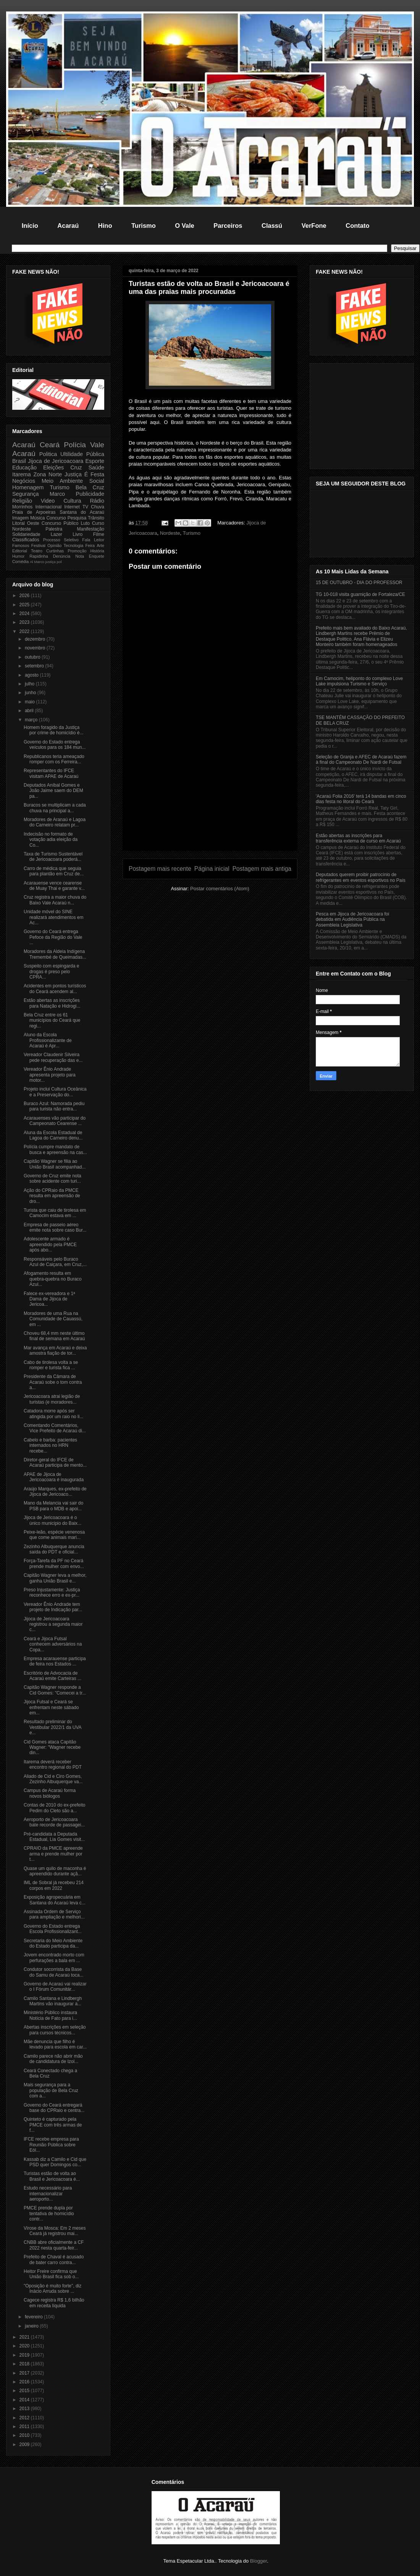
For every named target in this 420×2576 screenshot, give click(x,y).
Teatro (36, 551)
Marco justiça (45, 562)
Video (48, 501)
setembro (35, 666)
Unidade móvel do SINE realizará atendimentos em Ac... (53, 917)
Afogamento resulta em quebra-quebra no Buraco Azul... (53, 1279)
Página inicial (211, 868)
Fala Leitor (93, 539)
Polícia (75, 445)
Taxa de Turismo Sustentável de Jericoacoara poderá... (53, 856)
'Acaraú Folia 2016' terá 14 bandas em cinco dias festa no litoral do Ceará (361, 799)
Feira (90, 545)
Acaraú (68, 225)
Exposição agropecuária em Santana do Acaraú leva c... (55, 1899)
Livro (77, 534)
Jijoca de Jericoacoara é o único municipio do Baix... (52, 1520)
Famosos (20, 545)
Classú (272, 225)
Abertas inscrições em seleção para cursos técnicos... (55, 2029)
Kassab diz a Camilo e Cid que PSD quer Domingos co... (55, 2162)
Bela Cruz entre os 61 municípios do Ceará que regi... (52, 1020)
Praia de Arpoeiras (33, 512)
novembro (36, 648)
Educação (24, 467)
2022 (25, 631)
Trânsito (96, 518)
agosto (32, 675)
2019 (25, 2355)
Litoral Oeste (25, 523)
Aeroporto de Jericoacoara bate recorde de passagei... (54, 1822)
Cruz (76, 467)
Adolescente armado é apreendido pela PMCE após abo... (50, 1244)
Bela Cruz (90, 487)
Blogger (258, 2561)
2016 (25, 2381)
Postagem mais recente (160, 868)
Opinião (54, 545)
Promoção (77, 551)
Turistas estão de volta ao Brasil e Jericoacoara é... (52, 2176)
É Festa (94, 474)
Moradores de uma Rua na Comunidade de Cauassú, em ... (53, 1319)
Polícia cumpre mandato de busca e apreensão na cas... (55, 1149)
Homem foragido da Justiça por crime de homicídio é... (53, 730)
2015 (25, 2390)
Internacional (48, 507)
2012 (25, 2417)
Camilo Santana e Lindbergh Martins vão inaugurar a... (53, 2001)
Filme (98, 534)
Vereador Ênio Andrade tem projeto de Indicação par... (53, 1607)
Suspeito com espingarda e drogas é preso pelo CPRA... (51, 971)
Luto (85, 523)
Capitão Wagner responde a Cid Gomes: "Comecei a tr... (55, 1690)
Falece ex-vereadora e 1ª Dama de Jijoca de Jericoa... (49, 1299)
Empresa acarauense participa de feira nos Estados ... (55, 1661)
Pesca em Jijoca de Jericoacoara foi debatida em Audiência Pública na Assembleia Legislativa (352, 919)
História (97, 551)
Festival (38, 545)
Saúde (96, 467)
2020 (25, 2346)
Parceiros (227, 225)
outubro (33, 657)
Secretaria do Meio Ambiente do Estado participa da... (53, 1943)
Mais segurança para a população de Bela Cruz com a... (51, 2090)
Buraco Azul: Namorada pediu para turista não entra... (54, 1106)
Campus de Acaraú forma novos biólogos (50, 1793)
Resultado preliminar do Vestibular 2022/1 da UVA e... (52, 1727)
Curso (98, 523)
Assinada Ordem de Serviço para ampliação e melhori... (54, 1914)
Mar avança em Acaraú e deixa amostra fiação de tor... (55, 1350)
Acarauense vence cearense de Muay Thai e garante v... (54, 885)
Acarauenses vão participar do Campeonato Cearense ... (55, 1120)
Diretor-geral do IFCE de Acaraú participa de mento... (55, 1462)
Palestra (53, 529)
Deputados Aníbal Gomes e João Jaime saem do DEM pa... (53, 790)
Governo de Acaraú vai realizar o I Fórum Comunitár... (55, 1986)
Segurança (25, 494)
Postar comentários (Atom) (219, 888)
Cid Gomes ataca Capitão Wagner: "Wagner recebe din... (52, 1747)
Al (31, 562)
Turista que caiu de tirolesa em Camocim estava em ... (55, 1213)
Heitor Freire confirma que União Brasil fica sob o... (51, 2274)
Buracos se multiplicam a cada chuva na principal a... (55, 807)
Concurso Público (60, 523)
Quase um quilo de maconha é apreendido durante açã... (55, 1871)
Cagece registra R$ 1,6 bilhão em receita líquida (54, 2302)
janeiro (32, 2326)
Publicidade (90, 494)
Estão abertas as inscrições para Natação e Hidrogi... (52, 1003)
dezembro (36, 639)
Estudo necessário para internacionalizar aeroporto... (48, 2193)
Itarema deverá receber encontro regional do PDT (53, 1764)
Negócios (23, 481)
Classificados (25, 539)
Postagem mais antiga (262, 868)
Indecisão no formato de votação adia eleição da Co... (51, 839)
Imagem (20, 518)
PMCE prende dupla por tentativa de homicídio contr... (49, 2213)
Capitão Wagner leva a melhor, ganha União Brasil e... (55, 1578)
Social (96, 481)
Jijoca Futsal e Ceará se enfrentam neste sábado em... (51, 1707)
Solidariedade (26, 534)
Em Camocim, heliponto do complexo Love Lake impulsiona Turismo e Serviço (359, 681)
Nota (79, 556)
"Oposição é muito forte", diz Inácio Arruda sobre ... (52, 2288)
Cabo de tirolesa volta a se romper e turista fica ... (51, 1365)
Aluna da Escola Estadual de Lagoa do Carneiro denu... (53, 1135)
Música (37, 518)
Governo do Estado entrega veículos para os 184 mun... (55, 744)
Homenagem (28, 487)
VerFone (314, 225)
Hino (105, 225)
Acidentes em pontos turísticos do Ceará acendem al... (55, 988)
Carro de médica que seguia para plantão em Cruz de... (54, 871)
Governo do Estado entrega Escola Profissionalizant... (53, 1928)
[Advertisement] (210, 797)
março (32, 719)
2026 (25, 595)
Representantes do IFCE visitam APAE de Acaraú (51, 773)
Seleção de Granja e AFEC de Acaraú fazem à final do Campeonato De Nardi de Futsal (361, 759)
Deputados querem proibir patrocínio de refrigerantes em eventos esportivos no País (360, 877)
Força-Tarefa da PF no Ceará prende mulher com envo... (54, 1563)
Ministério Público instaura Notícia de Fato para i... (50, 2015)
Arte (100, 545)
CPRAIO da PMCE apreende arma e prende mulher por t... (53, 1854)
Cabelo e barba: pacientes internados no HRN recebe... (50, 1445)
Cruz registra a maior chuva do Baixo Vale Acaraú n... (55, 899)
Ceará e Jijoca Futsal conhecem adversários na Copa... (53, 1644)
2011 (25, 2426)
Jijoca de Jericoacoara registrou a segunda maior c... (53, 1624)
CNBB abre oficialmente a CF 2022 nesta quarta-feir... (54, 2245)
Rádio (97, 501)
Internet (72, 507)
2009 (25, 2444)
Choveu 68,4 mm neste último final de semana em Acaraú (54, 1336)
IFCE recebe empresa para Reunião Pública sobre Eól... (51, 2144)
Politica (48, 454)
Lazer (56, 534)
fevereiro (34, 2317)
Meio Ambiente (62, 481)
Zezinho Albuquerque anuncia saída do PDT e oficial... (54, 1549)
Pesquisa (77, 518)
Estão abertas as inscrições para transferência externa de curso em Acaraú (358, 838)
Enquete (96, 556)
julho (30, 684)
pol (59, 562)
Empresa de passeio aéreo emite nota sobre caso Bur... (55, 1227)
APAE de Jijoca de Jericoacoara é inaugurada (54, 1477)
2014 (25, 2399)
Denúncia (62, 556)
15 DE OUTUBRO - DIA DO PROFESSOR (359, 582)
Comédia (20, 561)
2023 (25, 622)
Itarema (21, 474)
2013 (25, 2408)
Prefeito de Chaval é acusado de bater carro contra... (54, 2259)
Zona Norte (48, 474)
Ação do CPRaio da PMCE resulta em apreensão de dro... (52, 1196)
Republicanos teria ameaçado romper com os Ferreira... (54, 759)
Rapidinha (38, 556)
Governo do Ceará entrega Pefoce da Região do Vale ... (53, 937)
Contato (357, 225)
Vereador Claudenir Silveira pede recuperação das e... (53, 1057)
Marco (57, 494)
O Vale (184, 225)
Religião (22, 501)
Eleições (53, 467)
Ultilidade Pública (82, 454)
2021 (25, 2337)
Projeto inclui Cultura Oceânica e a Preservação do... (55, 1091)
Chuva (97, 507)
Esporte (94, 461)
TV (85, 507)
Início (30, 225)
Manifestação (90, 529)
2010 (25, 2435)
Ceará (50, 445)
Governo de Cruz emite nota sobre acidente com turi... (52, 1178)
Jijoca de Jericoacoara (55, 461)
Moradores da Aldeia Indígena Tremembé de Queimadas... (55, 954)
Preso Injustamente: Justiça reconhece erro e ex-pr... (52, 1592)
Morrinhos (22, 507)
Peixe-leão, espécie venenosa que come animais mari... (54, 1534)
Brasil (19, 461)
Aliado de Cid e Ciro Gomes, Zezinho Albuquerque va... (53, 1779)
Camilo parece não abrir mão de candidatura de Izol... (53, 2058)
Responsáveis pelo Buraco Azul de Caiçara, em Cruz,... (55, 1261)
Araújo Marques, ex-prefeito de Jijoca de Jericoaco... (55, 1491)
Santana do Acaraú (82, 512)
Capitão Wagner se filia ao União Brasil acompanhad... (55, 1164)
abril (30, 710)
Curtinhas (55, 551)
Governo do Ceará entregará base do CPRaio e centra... (54, 2107)
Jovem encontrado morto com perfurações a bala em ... (54, 1957)
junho (31, 692)
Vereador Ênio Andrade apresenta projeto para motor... (50, 1074)
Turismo (143, 225)
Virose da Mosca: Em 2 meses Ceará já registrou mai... (55, 2230)
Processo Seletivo (61, 539)
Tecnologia (74, 545)
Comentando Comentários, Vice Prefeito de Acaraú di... (55, 1428)
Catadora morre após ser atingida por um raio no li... (53, 1413)
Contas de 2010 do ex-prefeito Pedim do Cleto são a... (54, 1807)
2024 (25, 613)
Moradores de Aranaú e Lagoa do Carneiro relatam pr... (55, 822)
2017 (25, 2373)
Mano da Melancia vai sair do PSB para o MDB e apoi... (53, 1505)
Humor (18, 556)
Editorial (19, 551)
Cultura (72, 501)
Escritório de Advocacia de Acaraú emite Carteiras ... (52, 1675)
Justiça (73, 474)
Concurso (56, 518)
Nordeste (170, 533)
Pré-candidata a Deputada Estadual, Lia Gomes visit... (54, 1836)
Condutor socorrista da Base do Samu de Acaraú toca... (53, 1972)
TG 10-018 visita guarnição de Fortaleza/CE (360, 594)
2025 (25, 604)
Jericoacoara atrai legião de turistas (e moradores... (52, 1399)
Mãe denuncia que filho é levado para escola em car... (55, 2044)
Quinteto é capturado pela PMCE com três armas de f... (53, 2125)
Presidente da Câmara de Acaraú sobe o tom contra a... (53, 1382)
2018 (25, 2364)
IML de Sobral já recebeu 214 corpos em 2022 (54, 1885)
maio (30, 701)
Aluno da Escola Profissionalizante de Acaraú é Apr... (48, 1040)
